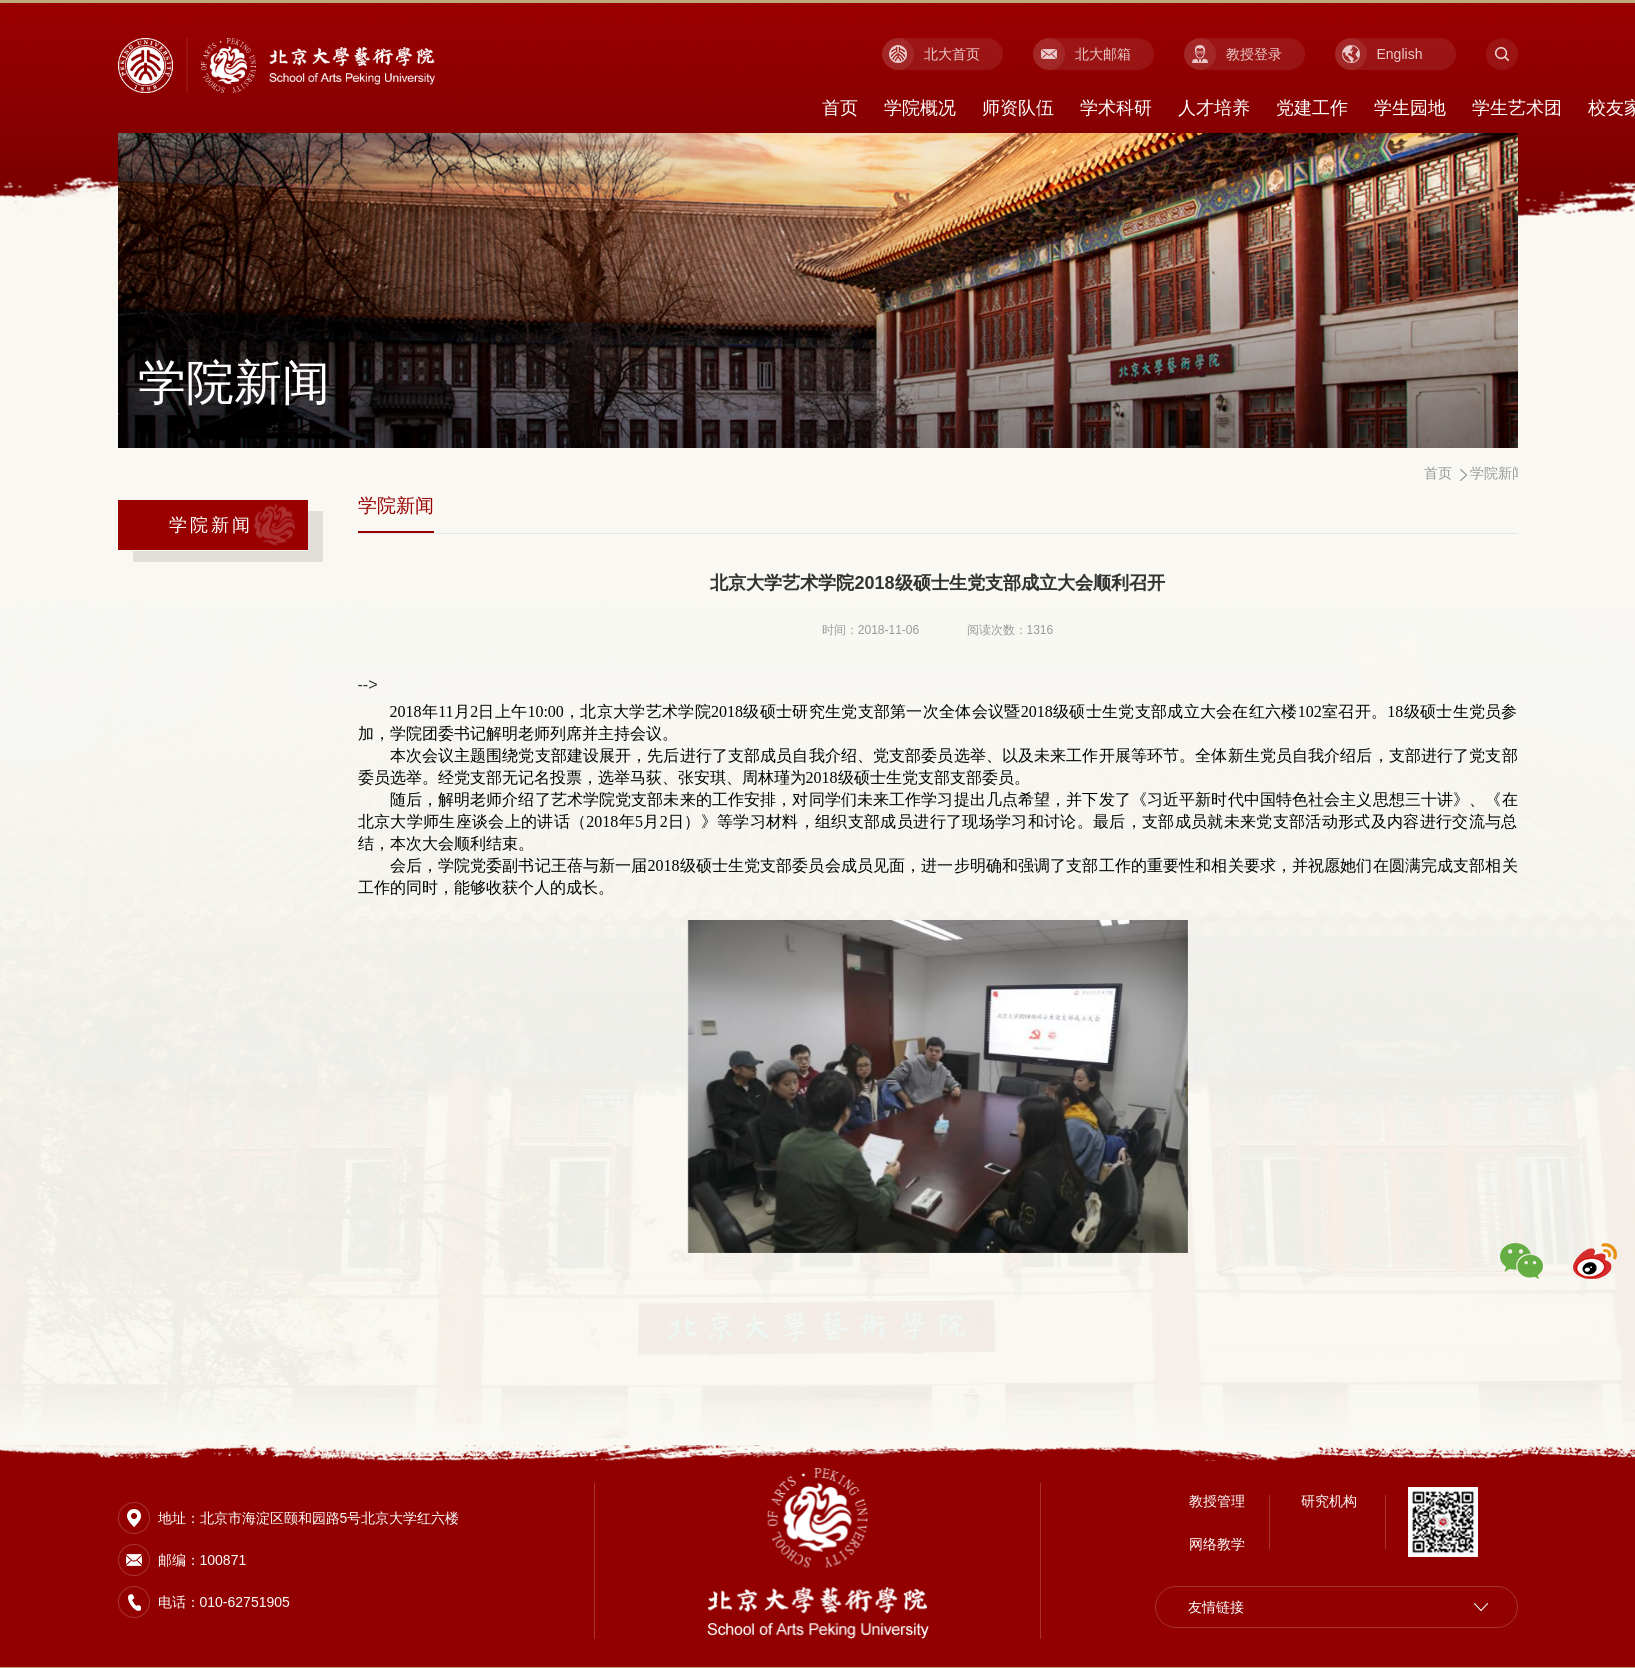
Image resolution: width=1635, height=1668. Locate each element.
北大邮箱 (1103, 54)
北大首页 (952, 54)
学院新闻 (211, 525)
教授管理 (1217, 1499)
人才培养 (1214, 108)
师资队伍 (1018, 108)
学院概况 (920, 108)
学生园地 (1410, 108)
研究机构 (1329, 1499)
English (1400, 54)
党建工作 (1312, 108)
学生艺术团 (1517, 108)
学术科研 (1116, 108)
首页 (840, 108)
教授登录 (1254, 54)
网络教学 (1217, 1542)
